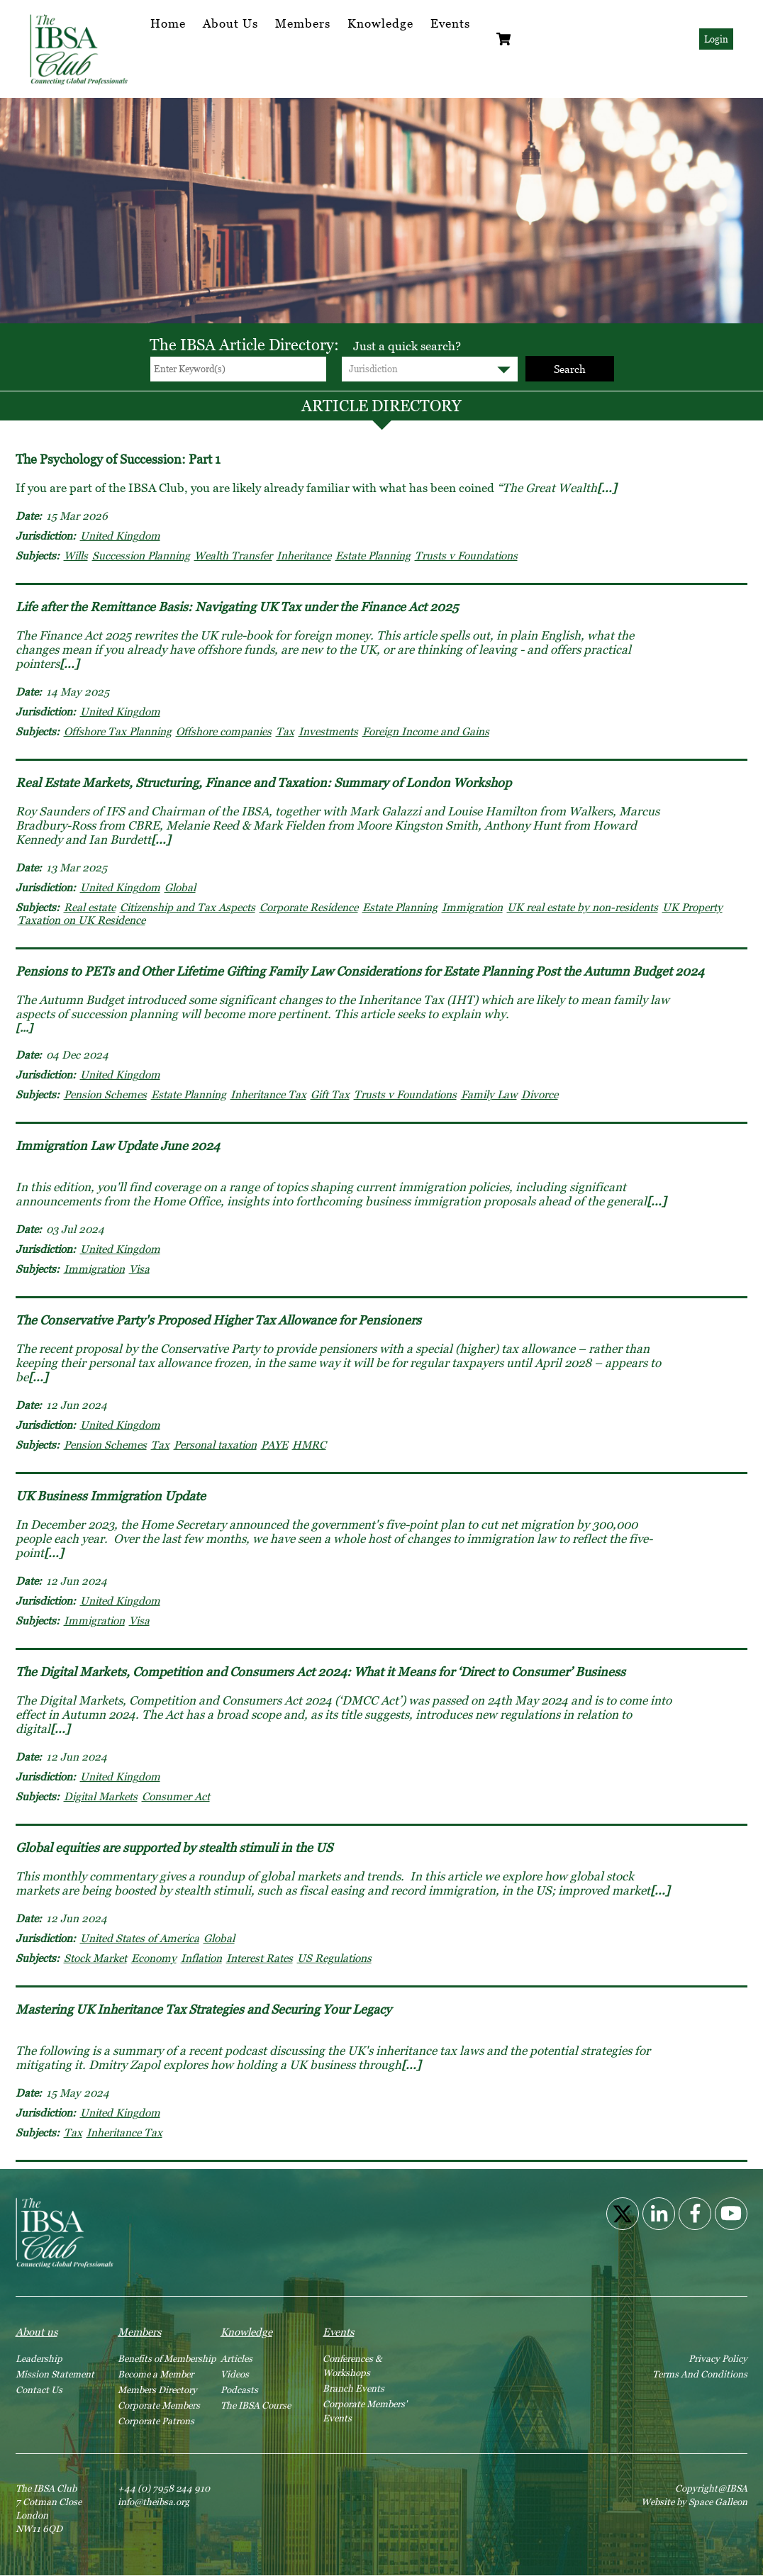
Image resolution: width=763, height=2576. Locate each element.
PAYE (274, 1444)
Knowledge (380, 23)
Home (168, 23)
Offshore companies (224, 731)
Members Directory (157, 2389)
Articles (236, 2358)
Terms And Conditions (699, 2374)
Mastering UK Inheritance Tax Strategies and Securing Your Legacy (203, 2009)
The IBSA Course (256, 2405)
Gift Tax (330, 1094)
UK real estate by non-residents (582, 907)
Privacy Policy (718, 2358)
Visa (139, 1268)
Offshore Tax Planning (118, 731)
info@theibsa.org (153, 2501)
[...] (606, 488)
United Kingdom (120, 535)
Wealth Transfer (233, 555)
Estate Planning (373, 555)
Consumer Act (176, 1796)
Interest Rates (259, 1957)
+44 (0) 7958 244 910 (164, 2488)
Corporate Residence (309, 907)
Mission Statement (55, 2374)
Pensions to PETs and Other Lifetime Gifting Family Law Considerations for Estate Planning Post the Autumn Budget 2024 (360, 971)
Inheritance (304, 555)
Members (302, 23)
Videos (235, 2374)
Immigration (472, 907)
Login (716, 39)
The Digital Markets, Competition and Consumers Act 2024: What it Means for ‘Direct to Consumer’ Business (320, 1671)
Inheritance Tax (268, 1094)
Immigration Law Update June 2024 (118, 1145)
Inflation (201, 1957)
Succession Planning (141, 555)
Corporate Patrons (156, 2420)
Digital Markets (101, 1796)
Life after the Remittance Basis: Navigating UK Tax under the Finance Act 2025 (237, 606)
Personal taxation (215, 1444)
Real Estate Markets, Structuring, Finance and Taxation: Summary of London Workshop (263, 782)
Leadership (39, 2358)
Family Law (489, 1094)
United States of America (139, 1937)
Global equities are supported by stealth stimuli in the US (174, 1847)
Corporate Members (159, 2405)
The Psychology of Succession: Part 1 (118, 459)
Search (570, 368)
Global (180, 887)
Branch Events (353, 2388)
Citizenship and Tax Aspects (187, 907)
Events (450, 23)
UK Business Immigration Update (111, 1495)
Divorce (539, 1094)
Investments (328, 731)
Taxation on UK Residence (81, 919)
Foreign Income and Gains (425, 731)
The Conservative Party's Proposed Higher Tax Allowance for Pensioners (218, 1319)
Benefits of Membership (167, 2358)
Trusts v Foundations (466, 555)
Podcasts (239, 2389)
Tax (285, 731)
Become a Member (156, 2374)
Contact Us (39, 2389)
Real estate (90, 907)
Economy (154, 1957)
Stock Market (95, 1957)
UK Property (692, 907)
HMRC (309, 1444)
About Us (230, 23)
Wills (76, 555)
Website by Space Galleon (694, 2501)
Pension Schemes (105, 1094)
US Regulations (334, 1957)
